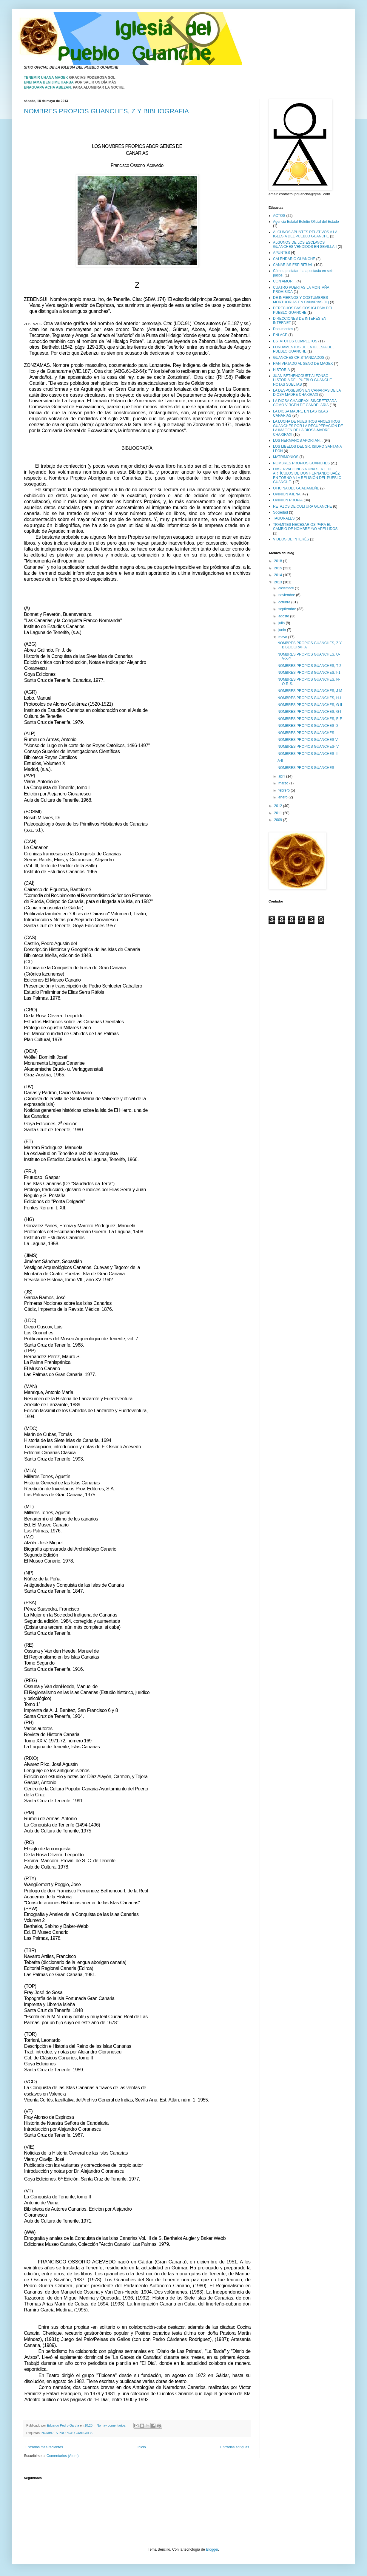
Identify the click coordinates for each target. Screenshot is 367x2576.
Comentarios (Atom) (62, 2456)
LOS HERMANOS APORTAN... (298, 440)
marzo (283, 783)
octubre (284, 602)
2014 (278, 575)
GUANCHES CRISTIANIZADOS (298, 358)
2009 (278, 820)
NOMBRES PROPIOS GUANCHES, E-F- (310, 719)
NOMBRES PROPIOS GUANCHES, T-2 (309, 666)
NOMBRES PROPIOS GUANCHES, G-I (309, 712)
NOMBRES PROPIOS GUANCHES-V (307, 740)
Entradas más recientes (44, 2447)
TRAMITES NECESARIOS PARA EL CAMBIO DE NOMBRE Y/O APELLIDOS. (306, 527)
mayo (283, 637)
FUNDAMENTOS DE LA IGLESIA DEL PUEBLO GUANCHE (303, 349)
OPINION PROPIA (288, 500)
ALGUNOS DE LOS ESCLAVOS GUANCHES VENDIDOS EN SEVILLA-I (305, 244)
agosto (284, 616)
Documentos (283, 329)
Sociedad (280, 512)
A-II (280, 760)
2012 (278, 806)
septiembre (287, 609)
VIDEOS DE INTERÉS (291, 539)
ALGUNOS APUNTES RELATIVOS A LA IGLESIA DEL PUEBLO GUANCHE (305, 234)
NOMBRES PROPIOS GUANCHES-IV (308, 746)
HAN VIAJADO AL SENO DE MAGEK (303, 363)
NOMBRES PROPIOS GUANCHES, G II (309, 705)
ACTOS (279, 216)
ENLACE (280, 335)
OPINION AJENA (286, 494)
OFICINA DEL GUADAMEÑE (296, 488)
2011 (278, 813)
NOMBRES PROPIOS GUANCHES (66, 2433)
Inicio (142, 2447)
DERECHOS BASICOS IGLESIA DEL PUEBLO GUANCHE (303, 310)
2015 (278, 568)
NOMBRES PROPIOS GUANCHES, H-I (309, 698)
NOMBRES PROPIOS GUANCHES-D (307, 726)
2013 (278, 582)
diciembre (286, 588)
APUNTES (281, 253)
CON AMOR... (284, 281)
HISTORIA (281, 370)
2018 (278, 561)
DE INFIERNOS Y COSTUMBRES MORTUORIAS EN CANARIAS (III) (301, 300)
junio (282, 630)
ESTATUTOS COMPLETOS (295, 341)
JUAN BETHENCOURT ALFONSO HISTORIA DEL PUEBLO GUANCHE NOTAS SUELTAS (302, 380)
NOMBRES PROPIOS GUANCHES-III (307, 754)
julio (282, 623)
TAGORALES (283, 518)
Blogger (212, 2549)
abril (282, 776)
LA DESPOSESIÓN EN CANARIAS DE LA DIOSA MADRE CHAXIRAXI (307, 392)
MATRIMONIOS (285, 457)
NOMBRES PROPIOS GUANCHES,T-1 (308, 672)
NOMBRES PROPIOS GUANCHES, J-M (309, 691)
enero (283, 797)
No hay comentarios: (112, 2425)
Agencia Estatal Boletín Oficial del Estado (306, 222)
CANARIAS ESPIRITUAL (293, 265)
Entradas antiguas (234, 2447)
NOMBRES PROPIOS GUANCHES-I (306, 768)
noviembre (287, 595)
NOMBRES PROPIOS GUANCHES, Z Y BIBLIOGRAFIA (106, 111)
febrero (284, 790)
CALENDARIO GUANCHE (294, 259)
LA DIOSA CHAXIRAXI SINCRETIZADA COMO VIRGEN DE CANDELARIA (305, 403)
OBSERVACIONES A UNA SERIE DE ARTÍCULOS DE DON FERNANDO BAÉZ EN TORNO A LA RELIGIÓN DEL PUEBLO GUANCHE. (307, 475)
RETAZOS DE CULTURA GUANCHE (302, 506)
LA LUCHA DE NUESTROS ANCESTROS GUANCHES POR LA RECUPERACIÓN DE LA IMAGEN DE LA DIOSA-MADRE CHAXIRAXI (308, 427)
